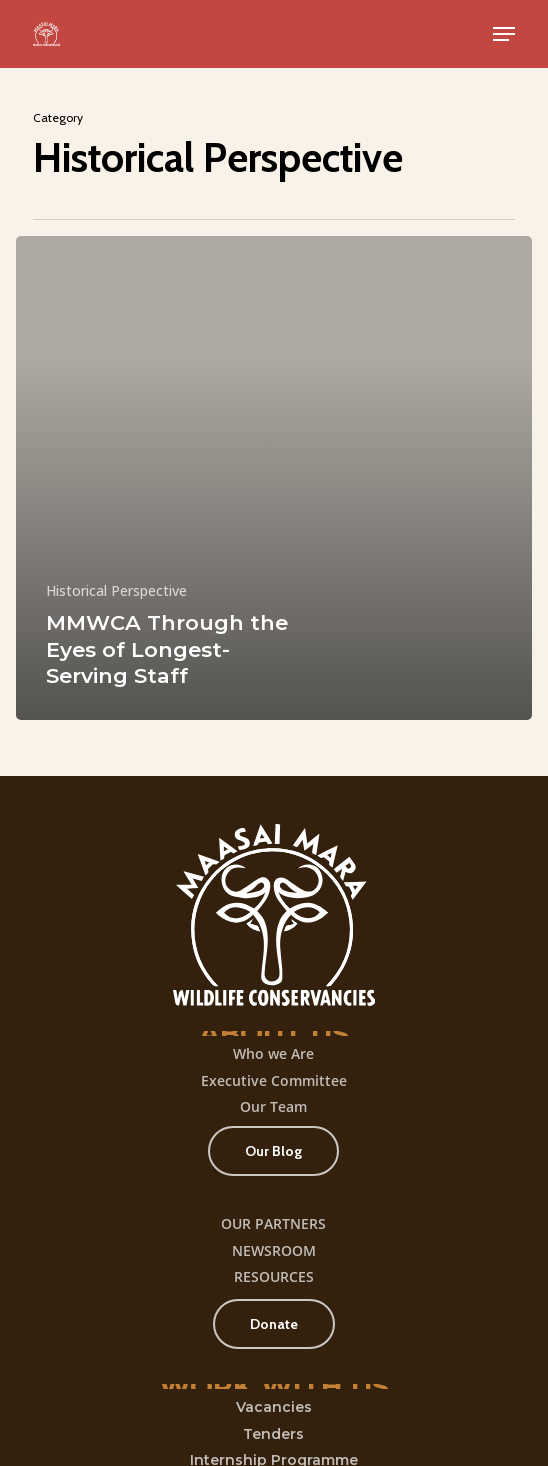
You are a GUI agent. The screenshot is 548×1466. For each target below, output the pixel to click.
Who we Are (273, 1053)
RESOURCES (274, 1276)
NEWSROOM (274, 1250)
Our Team (273, 1106)
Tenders (273, 1434)
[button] (504, 34)
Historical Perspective (116, 590)
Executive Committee (274, 1080)
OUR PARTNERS (273, 1223)
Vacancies (274, 1407)
